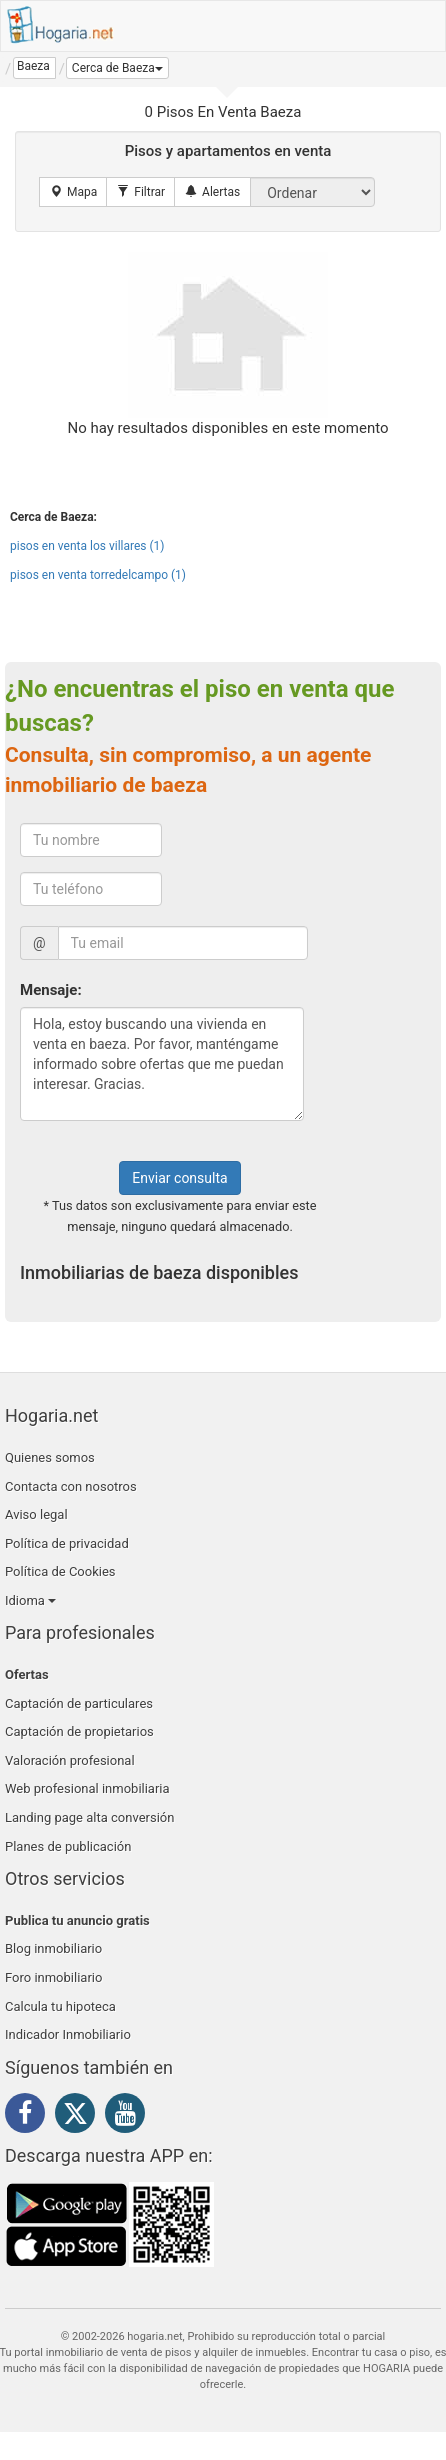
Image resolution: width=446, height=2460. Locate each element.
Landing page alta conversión (89, 1817)
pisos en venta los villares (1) (87, 546)
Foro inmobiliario (53, 1977)
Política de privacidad (67, 1543)
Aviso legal (36, 1514)
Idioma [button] (30, 1600)
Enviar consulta (179, 1178)
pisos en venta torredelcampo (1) (98, 575)
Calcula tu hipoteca (60, 2006)
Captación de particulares (79, 1703)
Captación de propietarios (79, 1731)
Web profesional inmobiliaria (87, 1788)
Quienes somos (50, 1457)
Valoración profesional (70, 1760)
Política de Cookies (60, 1571)
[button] (117, 68)
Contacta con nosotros (71, 1486)
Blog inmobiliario (53, 1948)
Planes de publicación (68, 1846)
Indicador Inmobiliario (68, 2034)
